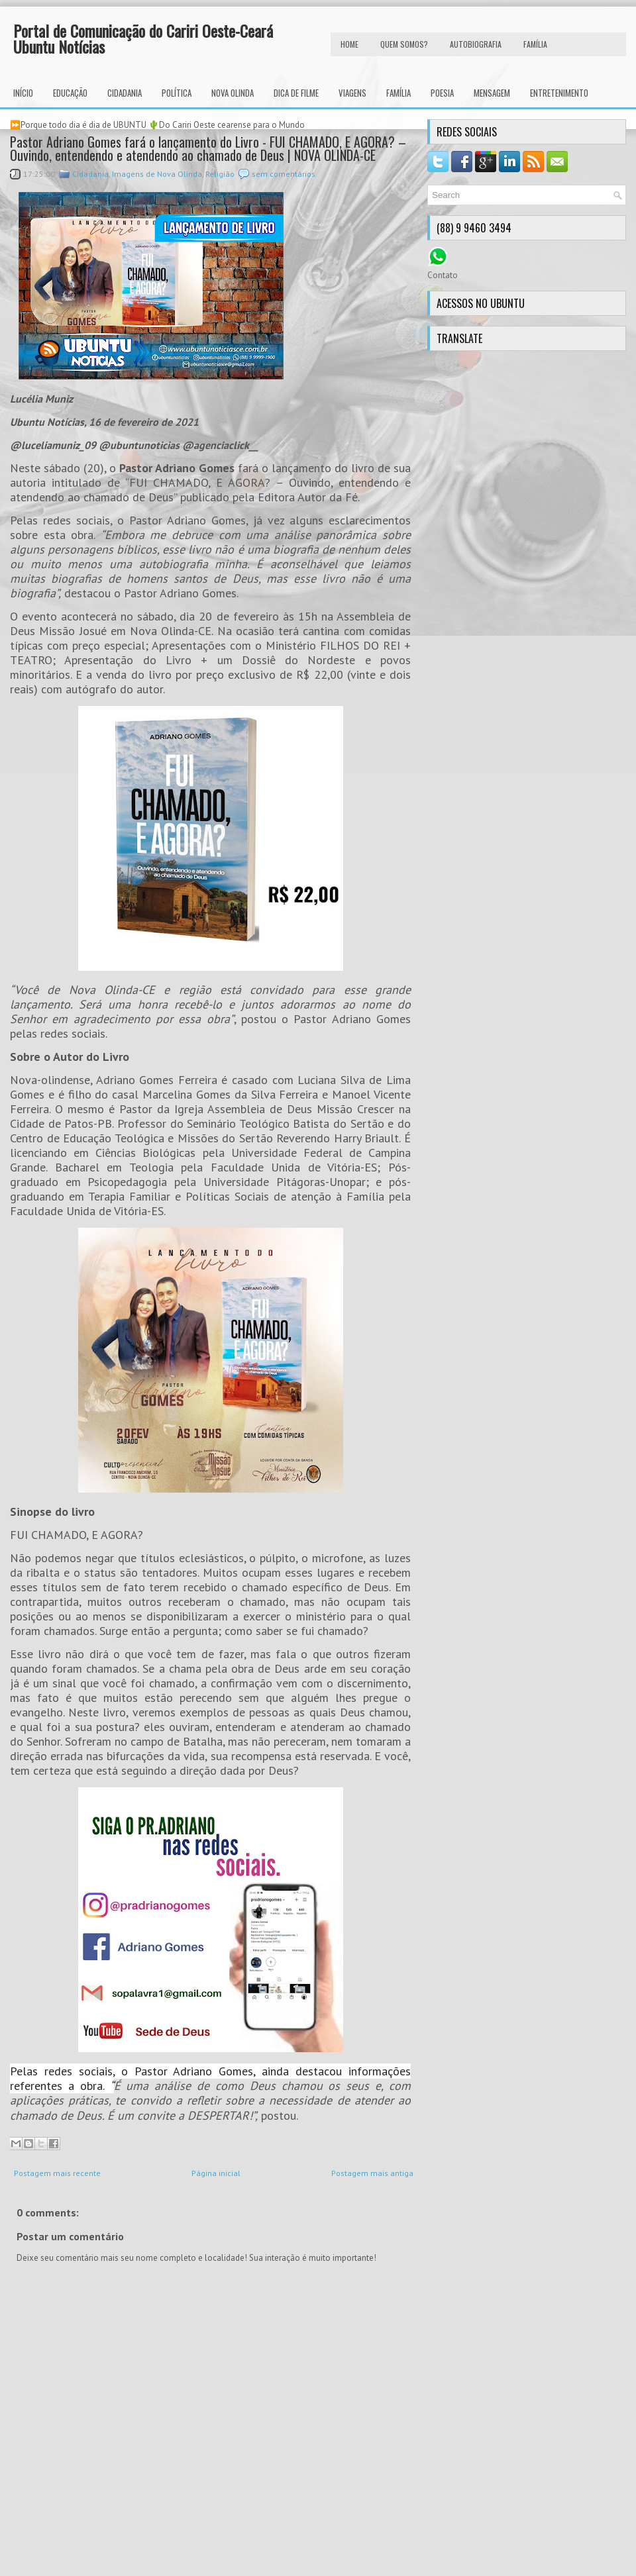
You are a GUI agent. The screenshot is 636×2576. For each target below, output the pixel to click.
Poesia (442, 92)
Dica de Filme (296, 92)
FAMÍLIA (535, 44)
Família (398, 92)
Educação (70, 92)
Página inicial (215, 2173)
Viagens (352, 92)
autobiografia (476, 44)
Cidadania (124, 92)
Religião (220, 174)
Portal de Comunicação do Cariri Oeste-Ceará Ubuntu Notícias (143, 38)
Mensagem (492, 92)
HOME (349, 44)
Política (176, 92)
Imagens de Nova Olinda (157, 174)
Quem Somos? (404, 44)
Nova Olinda (232, 92)
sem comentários (283, 174)
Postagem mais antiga (372, 2173)
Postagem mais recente (57, 2173)
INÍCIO (23, 92)
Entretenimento (559, 92)
